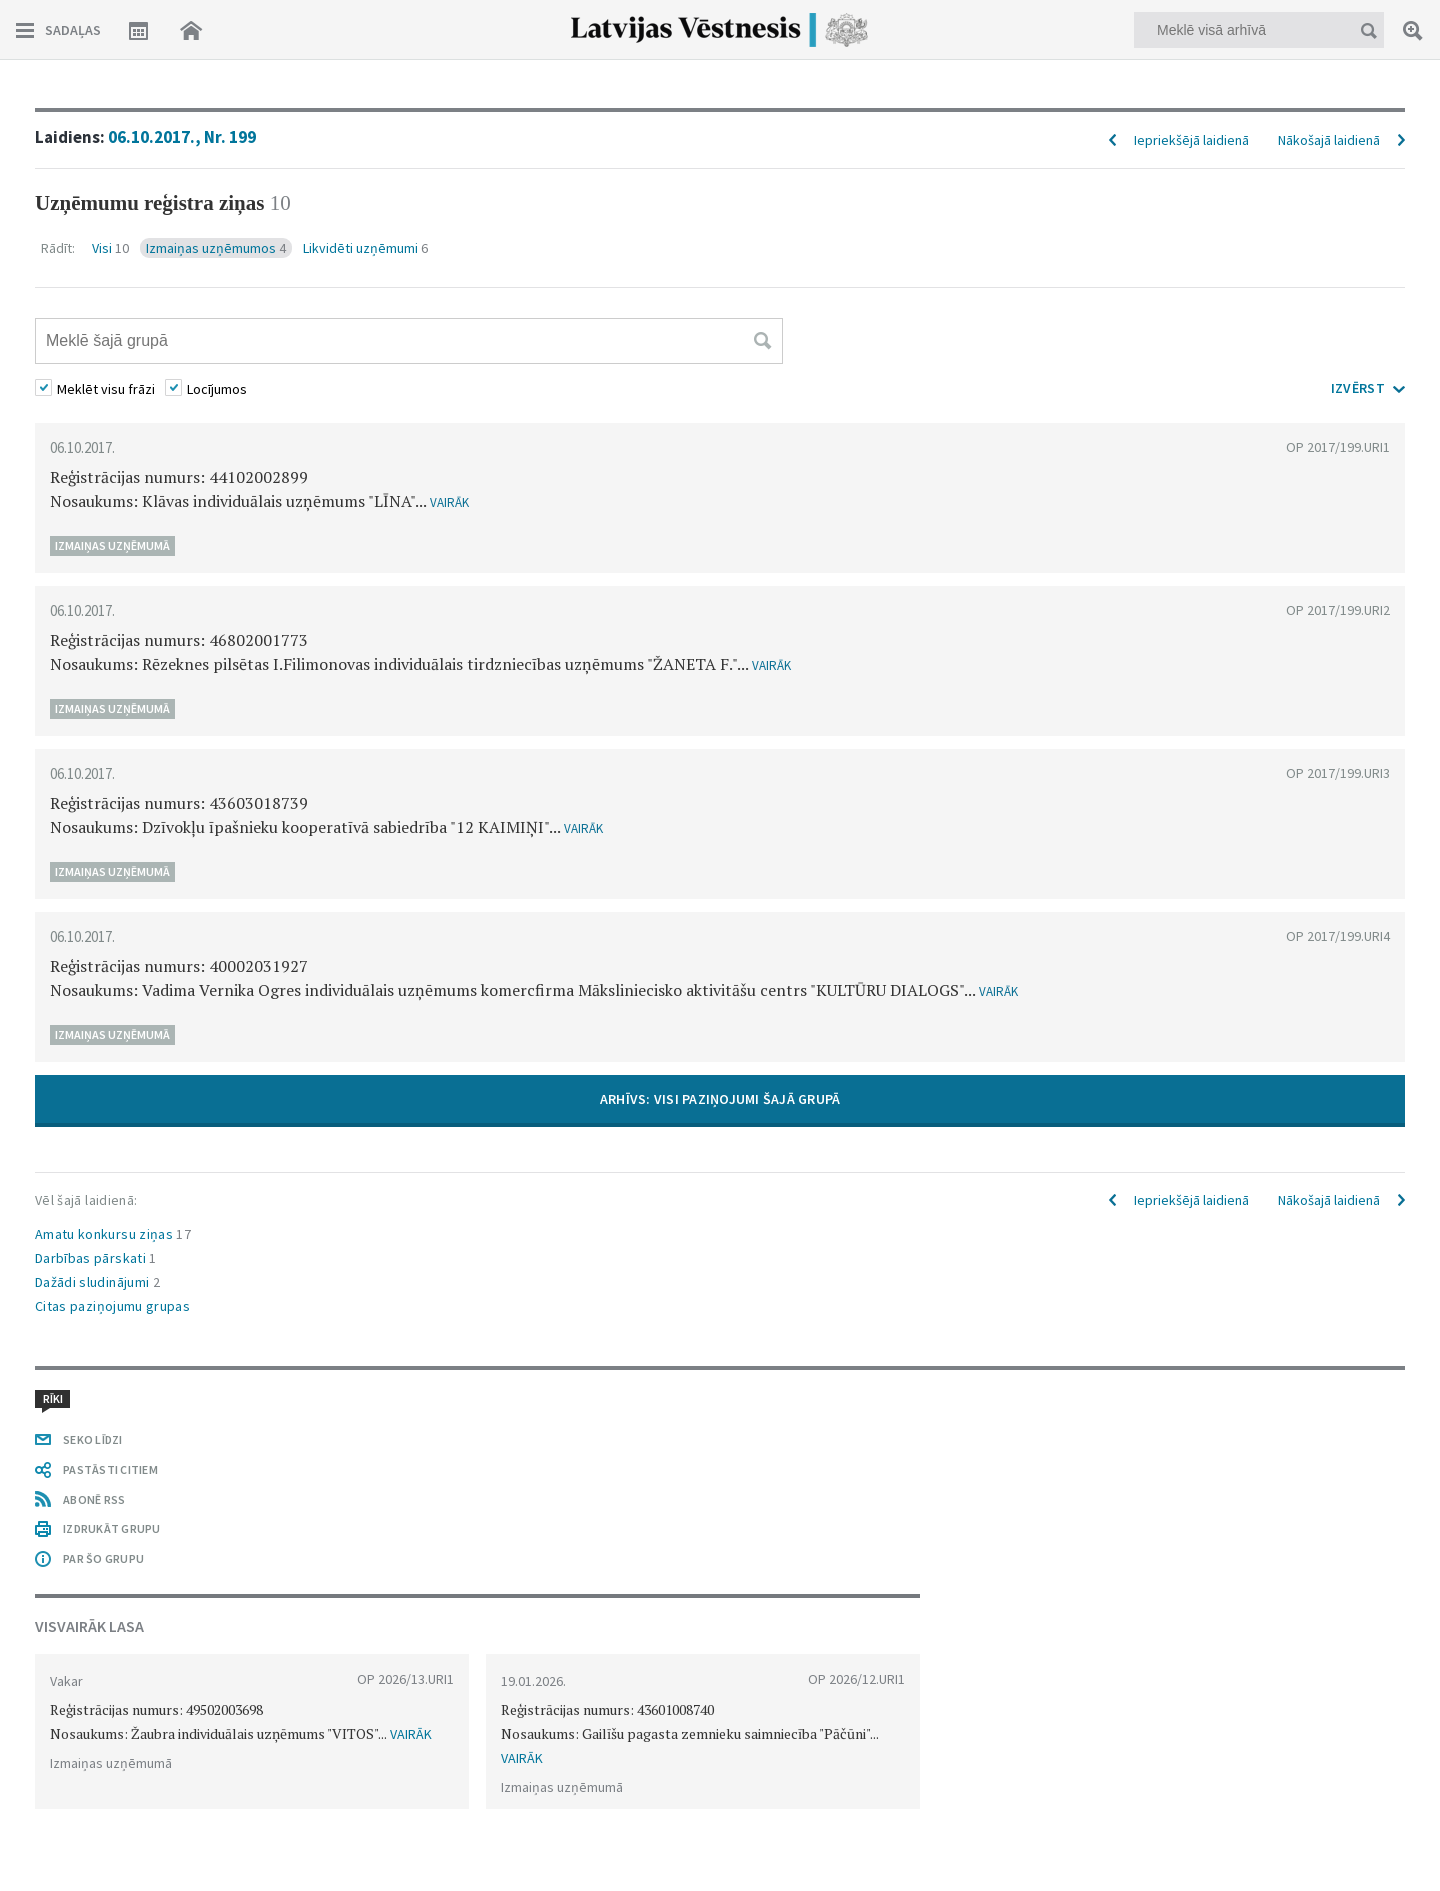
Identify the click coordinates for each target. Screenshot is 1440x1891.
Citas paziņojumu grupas (112, 1306)
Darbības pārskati (96, 1258)
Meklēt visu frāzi (106, 389)
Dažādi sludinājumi (97, 1282)
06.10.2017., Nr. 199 (182, 137)
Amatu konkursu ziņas (113, 1234)
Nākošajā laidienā (1329, 140)
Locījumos (217, 389)
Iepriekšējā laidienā (1191, 140)
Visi (110, 248)
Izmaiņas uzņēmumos (216, 248)
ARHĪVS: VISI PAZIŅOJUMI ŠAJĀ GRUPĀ (720, 1099)
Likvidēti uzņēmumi (365, 248)
